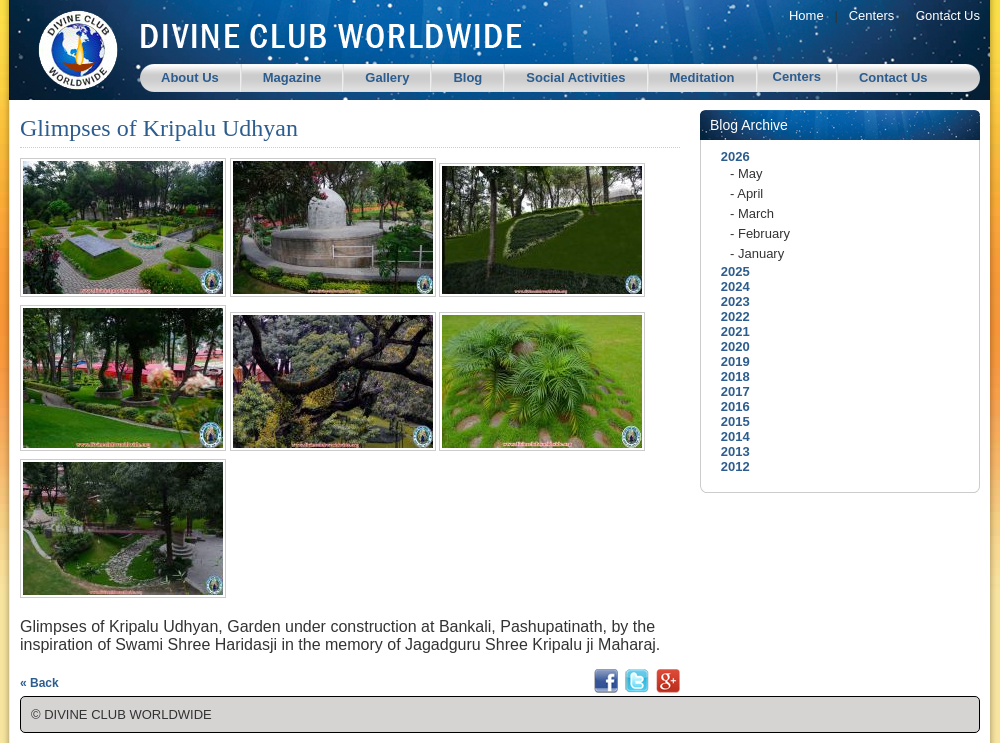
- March (752, 213)
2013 (730, 451)
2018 (730, 376)
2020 (730, 346)
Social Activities (575, 77)
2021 (730, 331)
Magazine (292, 77)
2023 (730, 301)
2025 (730, 271)
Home (806, 15)
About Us (190, 77)
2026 (730, 156)
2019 (730, 361)
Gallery (387, 77)
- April (746, 193)
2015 (730, 421)
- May (746, 173)
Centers (872, 15)
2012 (730, 466)
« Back (39, 683)
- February (760, 233)
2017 (730, 391)
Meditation (702, 77)
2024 (730, 286)
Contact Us (948, 15)
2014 (730, 436)
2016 (730, 406)
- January (757, 253)
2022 (730, 316)
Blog (467, 77)
